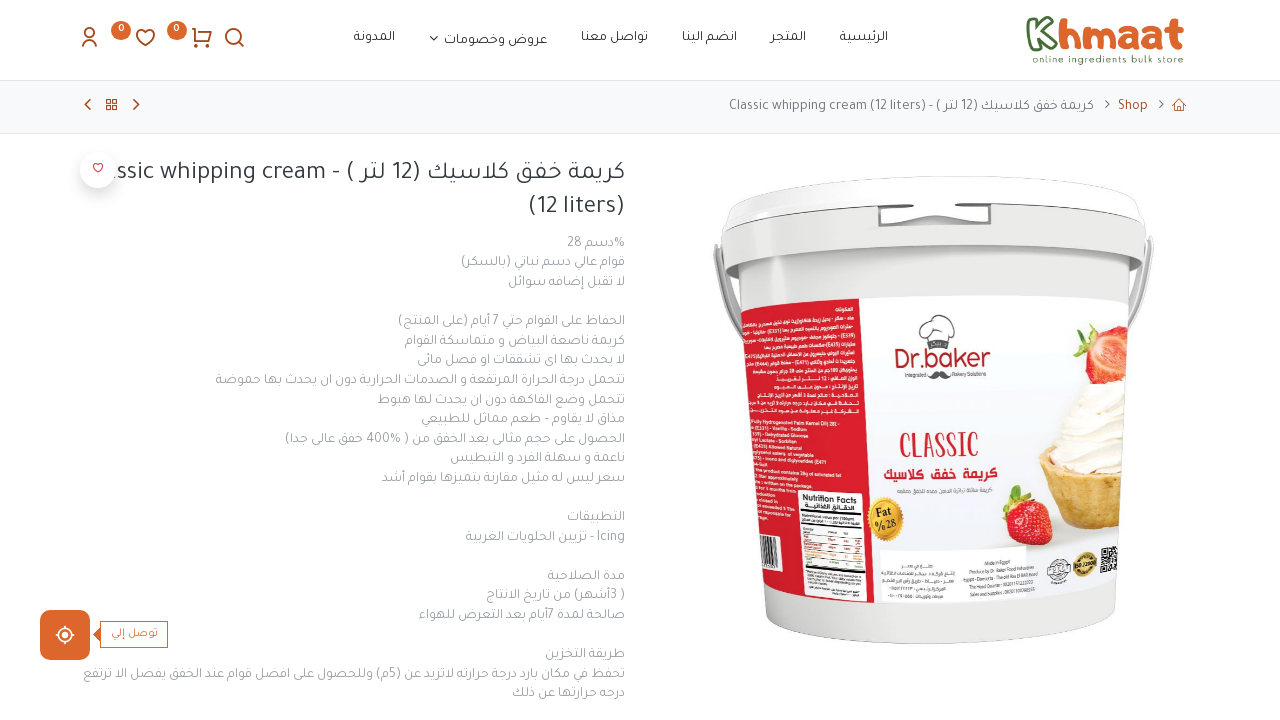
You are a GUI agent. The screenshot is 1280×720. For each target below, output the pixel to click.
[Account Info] (89, 43)
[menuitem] (864, 39)
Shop (1133, 107)
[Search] (234, 43)
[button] (98, 170)
